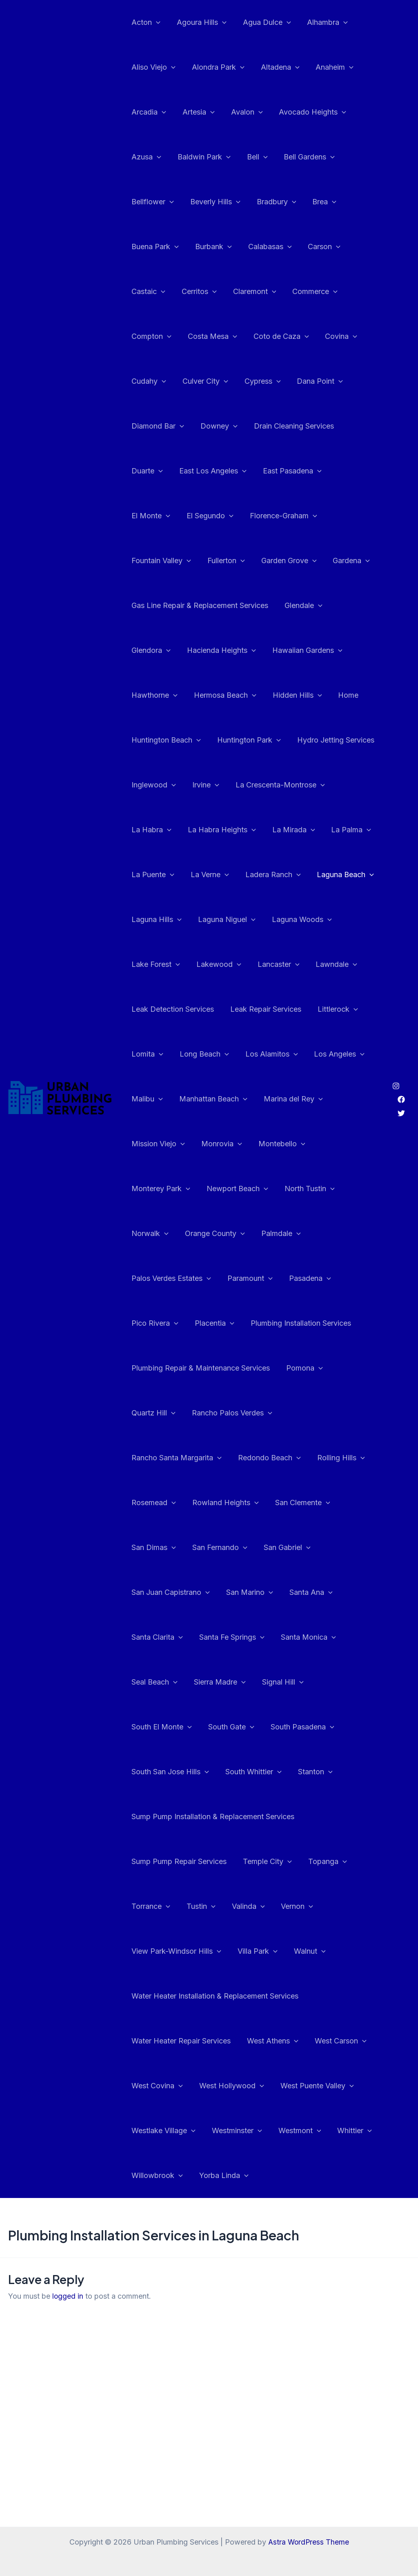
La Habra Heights (165, 829)
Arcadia (148, 112)
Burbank (211, 246)
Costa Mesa (210, 336)
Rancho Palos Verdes (229, 1413)
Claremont (250, 291)
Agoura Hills (199, 22)
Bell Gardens (303, 157)
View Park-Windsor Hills (175, 1906)
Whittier (348, 2085)
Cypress (258, 381)
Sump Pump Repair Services (178, 1816)
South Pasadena (162, 1727)
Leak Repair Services (263, 1009)
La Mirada (234, 829)
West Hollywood (229, 2041)
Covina (335, 336)
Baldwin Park (201, 157)
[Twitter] (401, 1091)
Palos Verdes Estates (299, 1233)
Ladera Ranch (211, 874)
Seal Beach (303, 1637)
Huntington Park (162, 740)
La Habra (296, 785)
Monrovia (219, 1143)
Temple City (264, 1816)
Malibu (146, 1099)
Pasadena (212, 1278)
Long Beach (202, 1054)
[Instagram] (396, 1063)
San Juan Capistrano (301, 1547)
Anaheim (329, 67)
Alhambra (321, 22)
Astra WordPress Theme (308, 2542)
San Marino (154, 1592)
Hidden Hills (232, 695)
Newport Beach (161, 1188)
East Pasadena (242, 471)
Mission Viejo (157, 1143)
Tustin (198, 1861)
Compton (151, 336)
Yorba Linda (221, 2130)
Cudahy (148, 381)
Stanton (148, 1771)
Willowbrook (156, 2130)
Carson (318, 246)
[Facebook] (401, 1077)
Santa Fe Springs (163, 1637)
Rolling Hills (232, 1457)
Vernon (291, 1861)
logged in (68, 2251)
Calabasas (266, 246)
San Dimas (304, 1502)
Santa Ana (214, 1592)
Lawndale (268, 964)
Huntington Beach (341, 695)
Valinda (244, 1861)
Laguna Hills (350, 874)
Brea (319, 201)
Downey (216, 426)
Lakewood (153, 964)
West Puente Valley (313, 2041)
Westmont (295, 2085)
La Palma (291, 829)
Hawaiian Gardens (249, 650)
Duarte (360, 426)
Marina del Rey (289, 1099)
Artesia (196, 112)
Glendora (354, 605)
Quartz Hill (153, 1413)
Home (282, 695)
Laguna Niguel (159, 919)
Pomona (302, 1368)
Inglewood (323, 740)
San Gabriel (223, 1547)
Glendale (301, 605)
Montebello (277, 1143)
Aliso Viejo (153, 67)
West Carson (336, 1996)
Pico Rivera (270, 1278)
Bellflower (152, 201)
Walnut (306, 1906)
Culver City (203, 381)
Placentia (328, 1278)
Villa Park (255, 1906)
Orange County (161, 1233)
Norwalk (290, 1188)
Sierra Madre (156, 1682)
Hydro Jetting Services (247, 740)
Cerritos (196, 291)
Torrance (150, 1861)
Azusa (145, 157)
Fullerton (149, 560)
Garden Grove (210, 560)
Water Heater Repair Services (180, 1996)
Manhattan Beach (211, 1099)
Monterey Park (345, 1143)
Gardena (271, 560)
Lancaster (211, 964)
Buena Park (154, 246)
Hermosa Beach (162, 695)
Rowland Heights (164, 1502)
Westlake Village (163, 2085)
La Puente (346, 829)
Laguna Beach (282, 874)
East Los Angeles (164, 471)
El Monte (305, 471)
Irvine (144, 785)
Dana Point (314, 381)
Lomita (146, 1054)
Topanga (323, 1816)
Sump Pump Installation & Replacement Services (261, 1771)
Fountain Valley (304, 515)
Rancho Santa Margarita (330, 1413)
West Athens (270, 1996)
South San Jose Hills (248, 1727)
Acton (145, 22)
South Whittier (329, 1727)
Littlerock (334, 1009)
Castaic (148, 291)
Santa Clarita (276, 1592)
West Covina (156, 2041)
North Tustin (232, 1188)
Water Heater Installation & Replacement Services (214, 1951)
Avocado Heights (306, 112)
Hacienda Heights (165, 650)
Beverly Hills (213, 201)
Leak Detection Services (172, 1009)
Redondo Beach (162, 1457)
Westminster (234, 2085)
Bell (253, 157)
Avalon (243, 112)
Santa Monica (238, 1637)
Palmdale (225, 1233)
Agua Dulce (263, 22)
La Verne (150, 874)
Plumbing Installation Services (181, 1323)
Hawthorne (322, 650)
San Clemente (239, 1502)
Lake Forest (302, 919)
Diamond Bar (157, 426)
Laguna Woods (233, 919)
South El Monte (283, 1682)
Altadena (276, 67)
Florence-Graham (226, 515)
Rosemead (293, 1457)
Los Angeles (333, 1054)
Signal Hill (218, 1682)
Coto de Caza (277, 336)
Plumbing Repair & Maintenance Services (200, 1368)
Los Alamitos (267, 1054)
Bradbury (272, 201)
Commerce (309, 291)
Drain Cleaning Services (290, 426)
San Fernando (158, 1547)
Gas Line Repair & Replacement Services (199, 605)
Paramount (153, 1278)
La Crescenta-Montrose (217, 785)
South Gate (351, 1682)
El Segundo (154, 515)
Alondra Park (215, 67)
